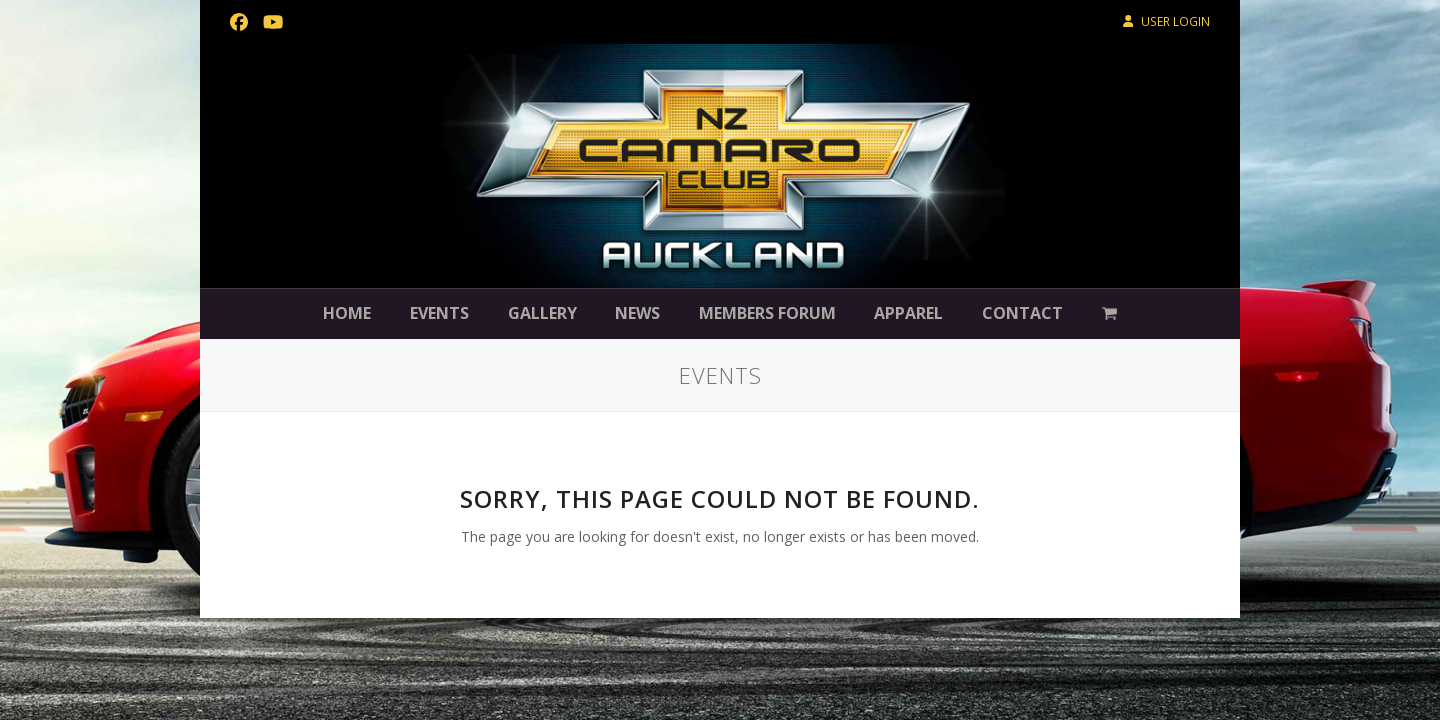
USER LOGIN (1175, 21)
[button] (1109, 314)
